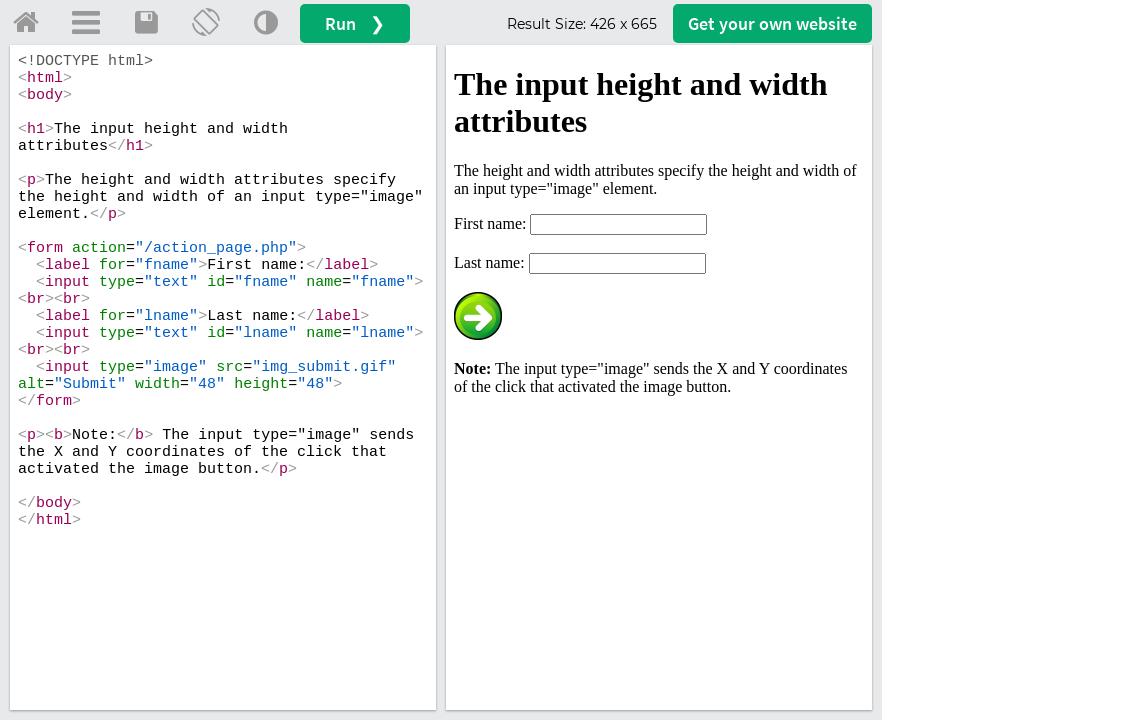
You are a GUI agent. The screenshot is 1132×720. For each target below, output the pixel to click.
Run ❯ (355, 23)
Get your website (772, 23)
